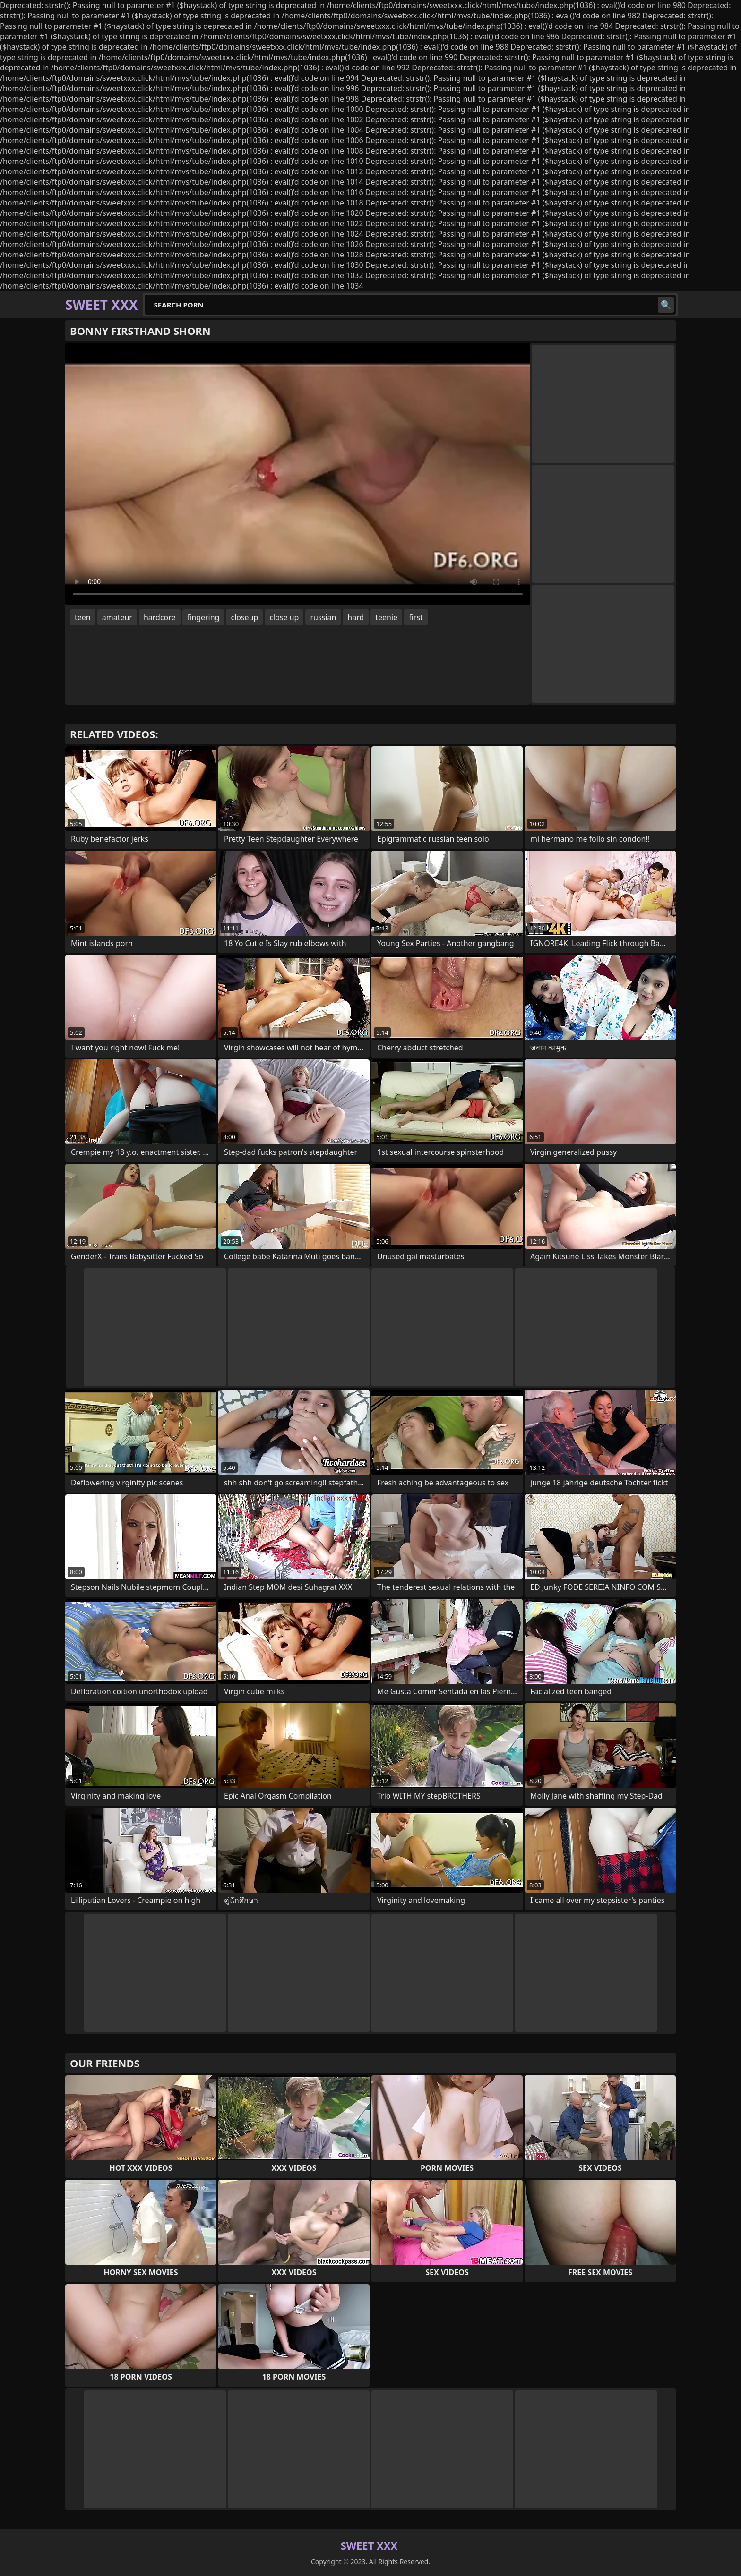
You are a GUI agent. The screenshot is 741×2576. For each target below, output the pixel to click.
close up (284, 617)
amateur (117, 617)
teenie (386, 617)
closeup (244, 617)
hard (355, 617)
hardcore (160, 617)
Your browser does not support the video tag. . (297, 474)
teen (83, 617)
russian (323, 617)
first (416, 617)
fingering (203, 617)
